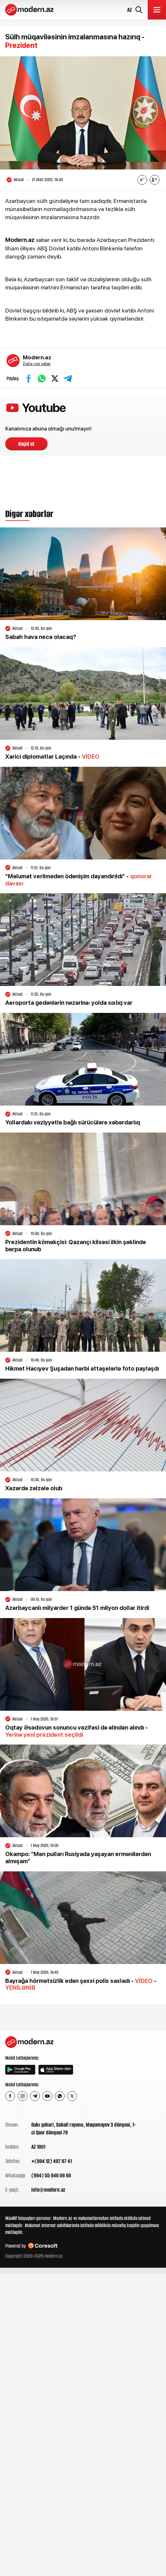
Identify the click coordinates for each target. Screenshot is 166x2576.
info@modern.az (48, 2190)
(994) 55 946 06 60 (51, 2175)
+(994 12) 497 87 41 (51, 2161)
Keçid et (26, 444)
